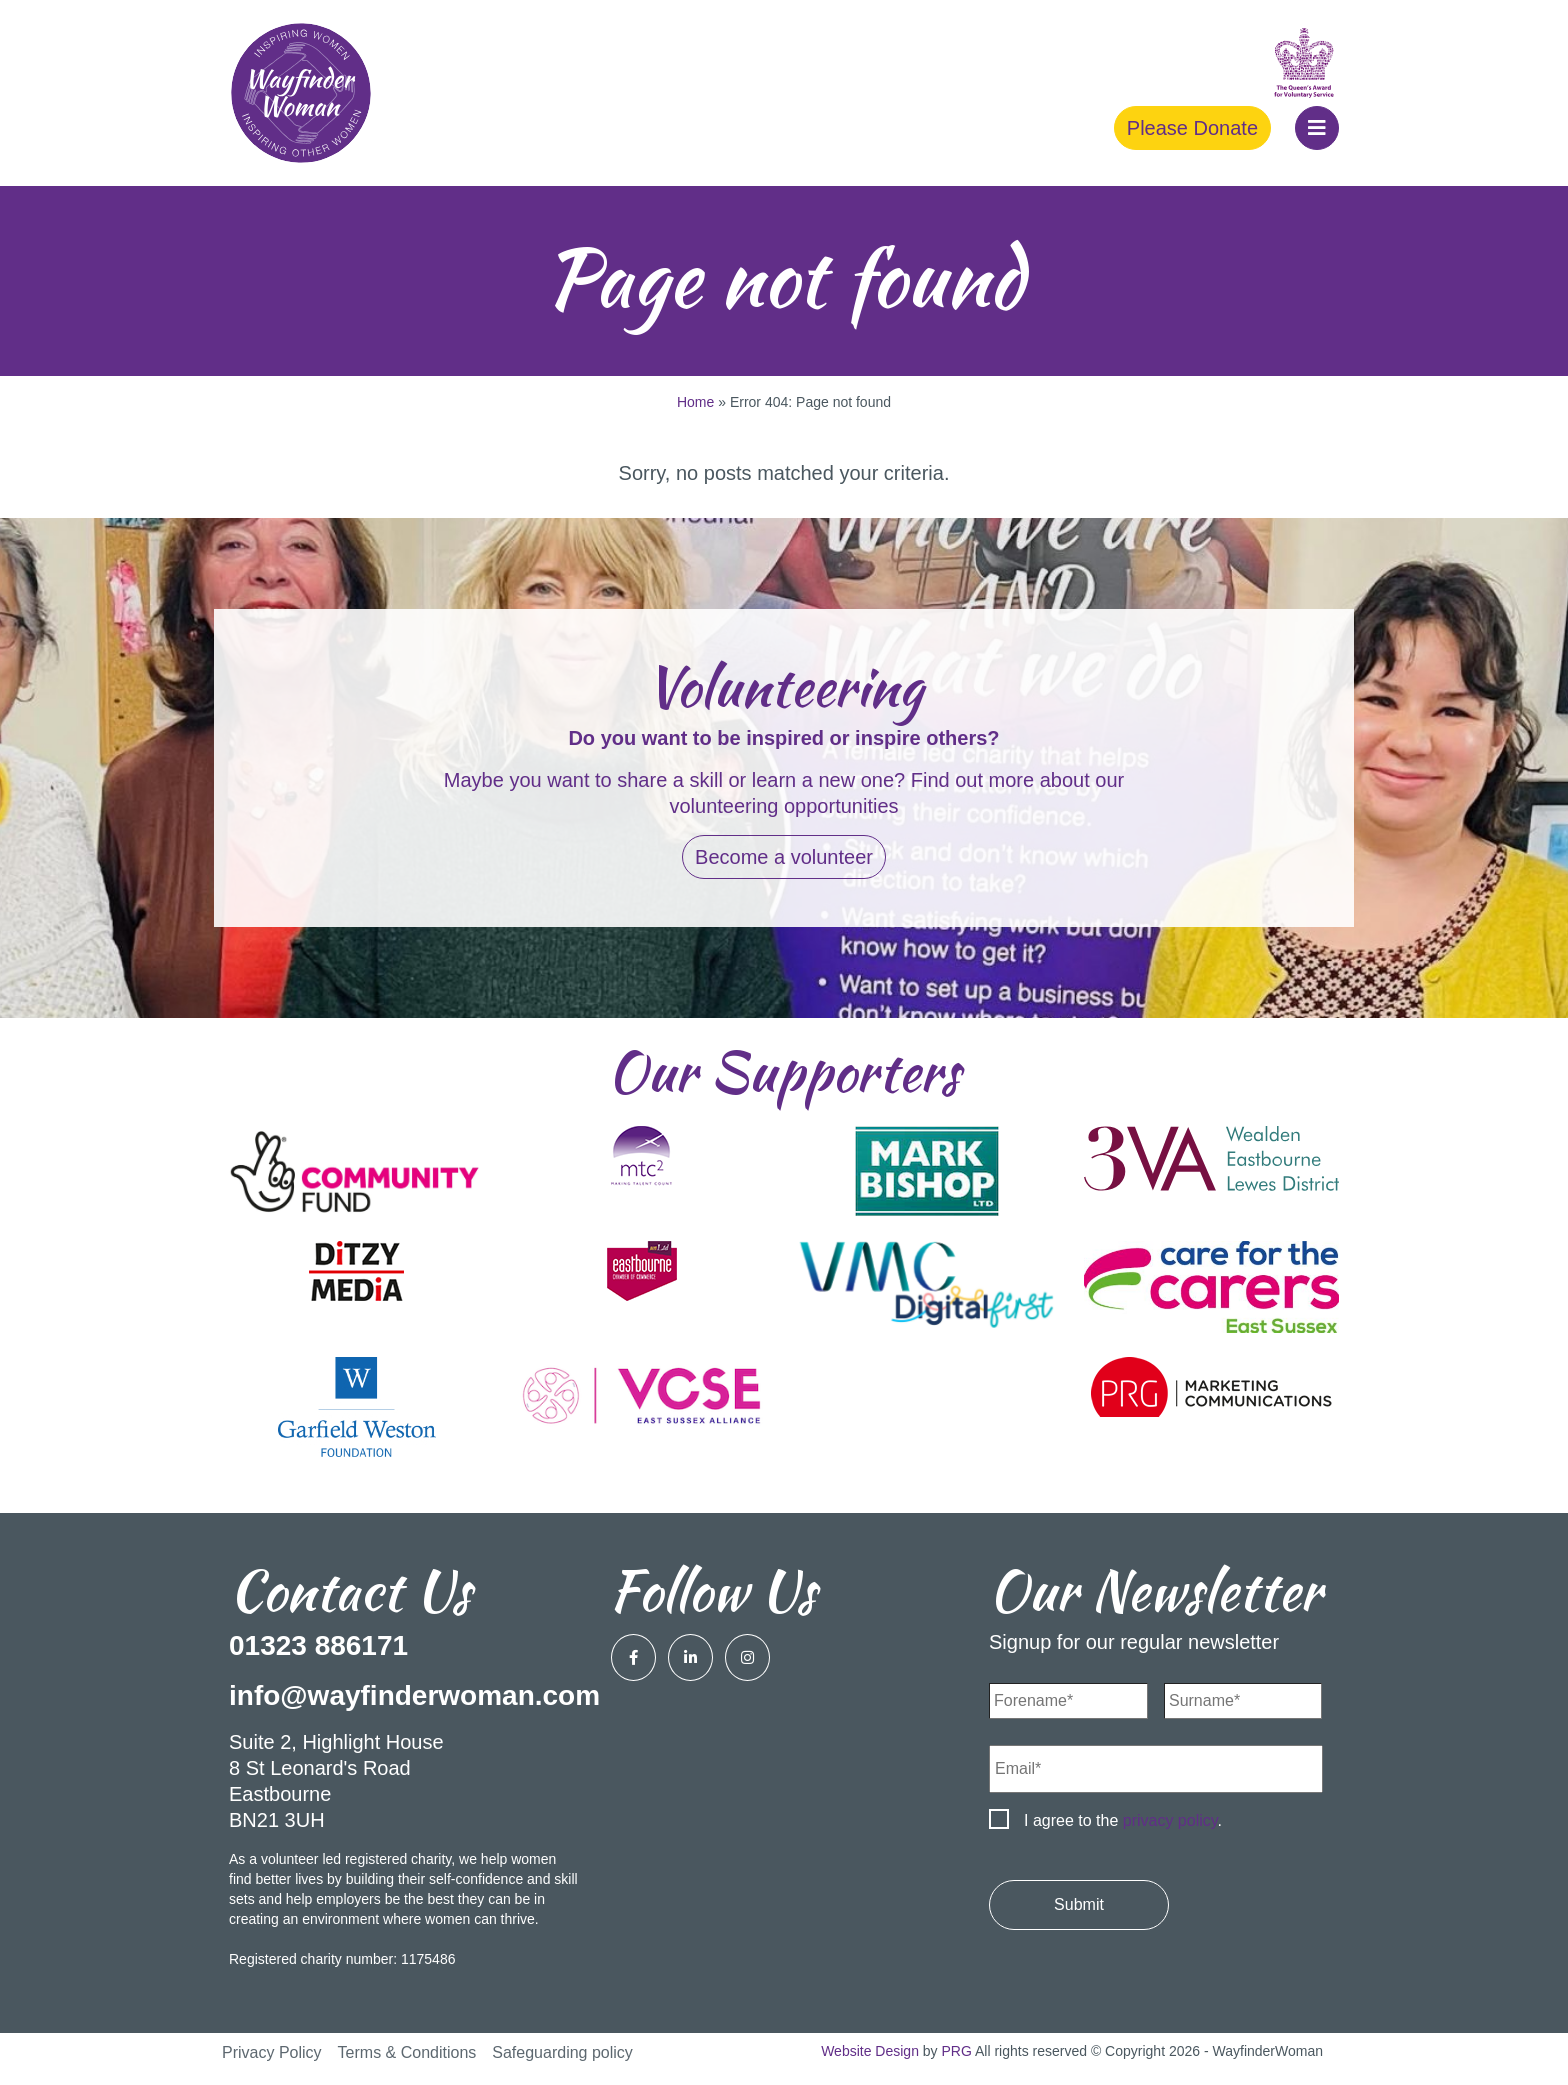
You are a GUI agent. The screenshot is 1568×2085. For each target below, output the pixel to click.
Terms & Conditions (407, 2052)
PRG (957, 2051)
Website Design (870, 2051)
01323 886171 (318, 1645)
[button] (1317, 128)
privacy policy (1170, 1820)
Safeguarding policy (562, 2052)
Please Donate (1192, 128)
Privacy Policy (272, 2052)
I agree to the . (1123, 1820)
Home (695, 402)
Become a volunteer (784, 857)
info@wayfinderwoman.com (414, 1695)
